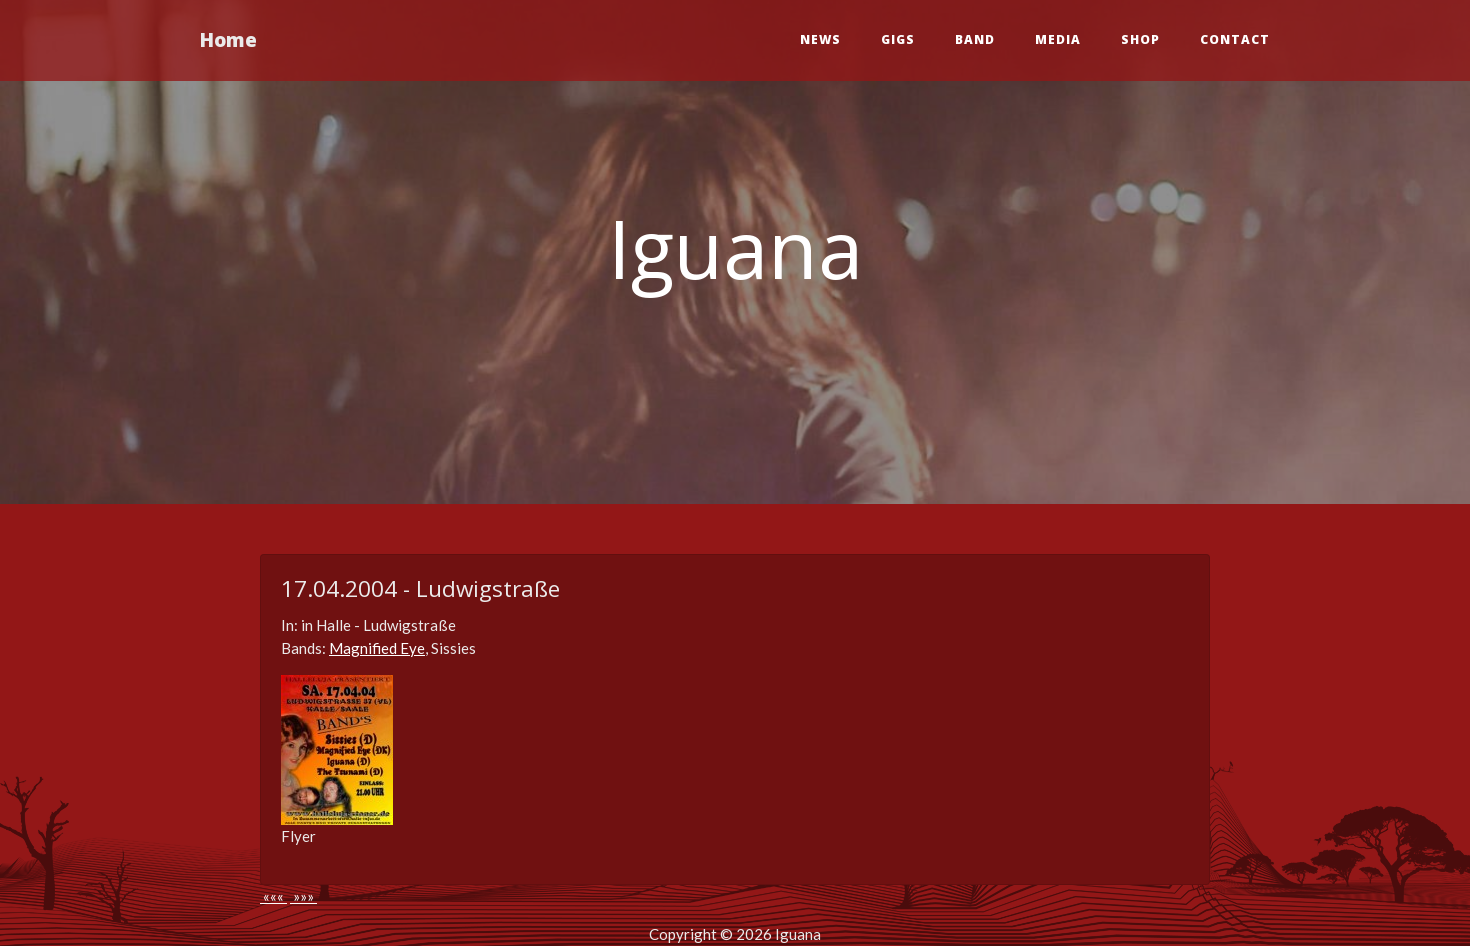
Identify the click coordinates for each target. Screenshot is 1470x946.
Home (228, 39)
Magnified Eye (377, 648)
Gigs (898, 39)
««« (273, 896)
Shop (1140, 39)
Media (1058, 39)
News (820, 39)
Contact (1235, 39)
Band (975, 39)
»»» (303, 896)
